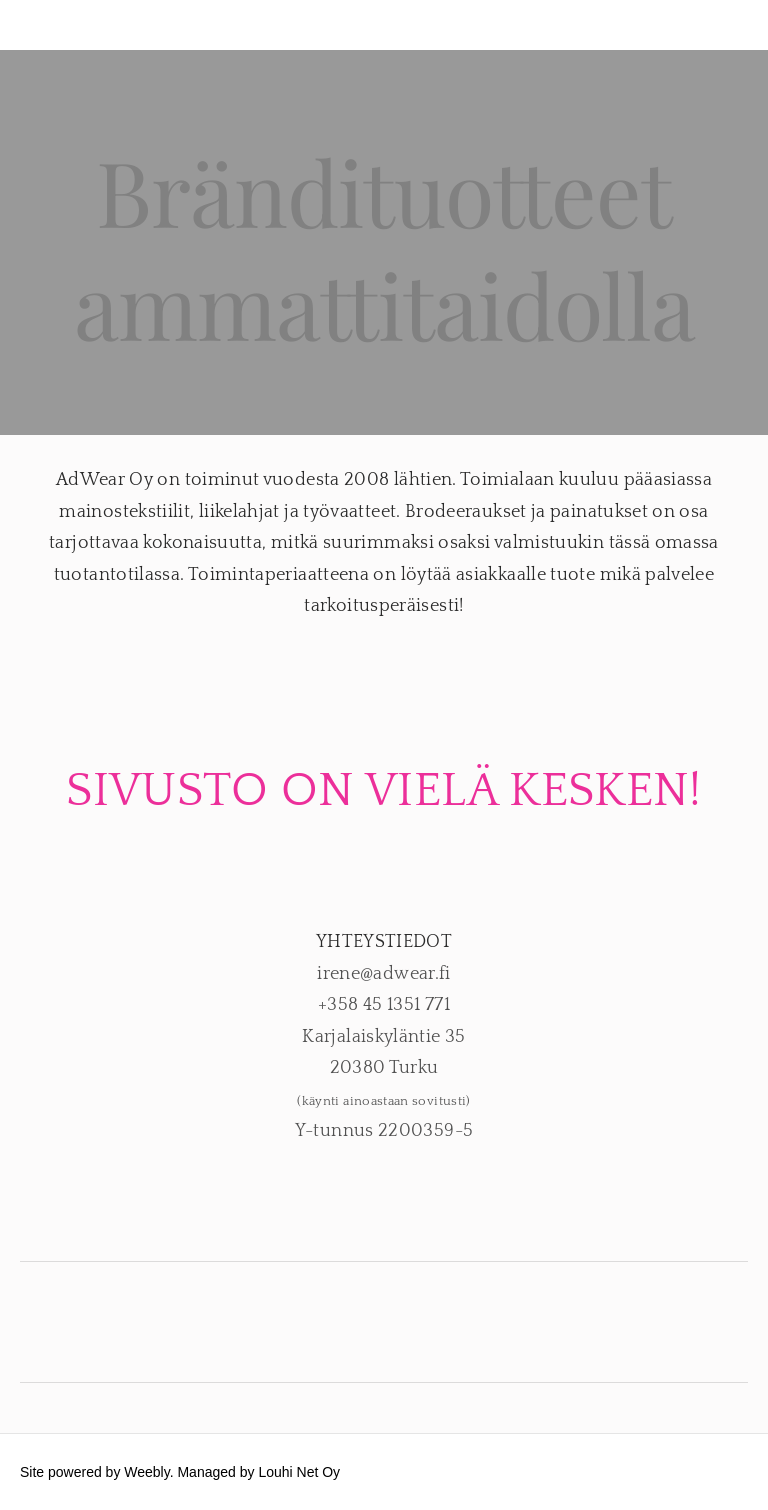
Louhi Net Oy (299, 1472)
